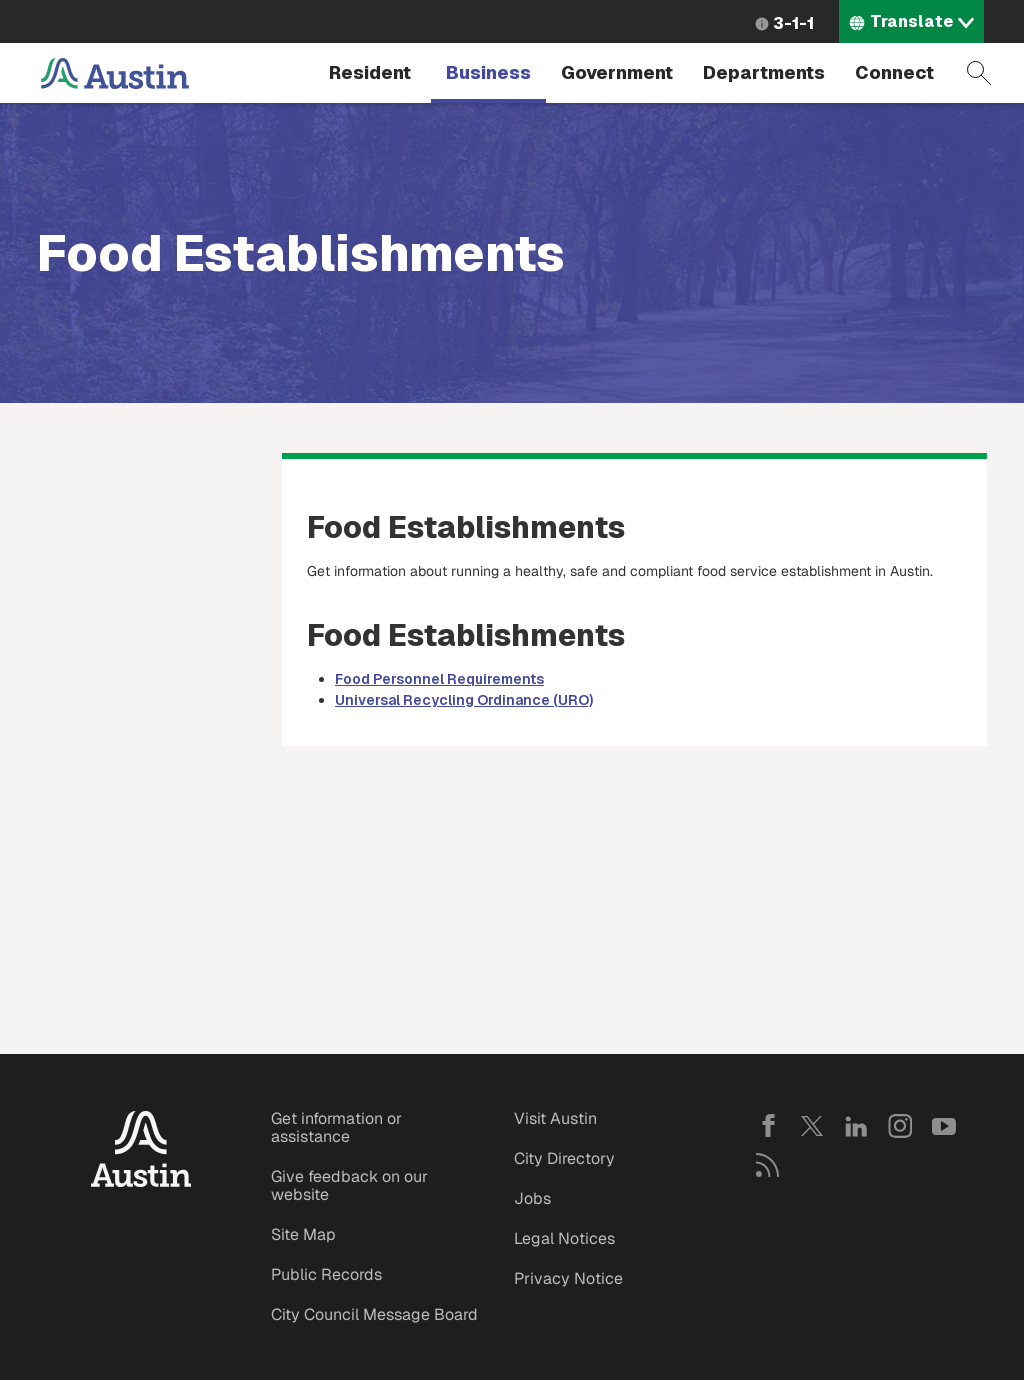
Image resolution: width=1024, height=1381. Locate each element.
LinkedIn (856, 1126)
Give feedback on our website (349, 1185)
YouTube (944, 1126)
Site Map (303, 1234)
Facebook (768, 1126)
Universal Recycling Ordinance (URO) (464, 700)
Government (617, 72)
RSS (768, 1165)
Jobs (532, 1198)
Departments (764, 72)
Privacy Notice (568, 1278)
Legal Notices (564, 1238)
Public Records (326, 1274)
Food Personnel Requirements (439, 679)
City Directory (564, 1158)
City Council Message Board (374, 1314)
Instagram (900, 1126)
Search (979, 73)
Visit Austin (555, 1118)
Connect (894, 72)
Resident (370, 72)
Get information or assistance (336, 1127)
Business (488, 72)
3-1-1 (793, 23)
